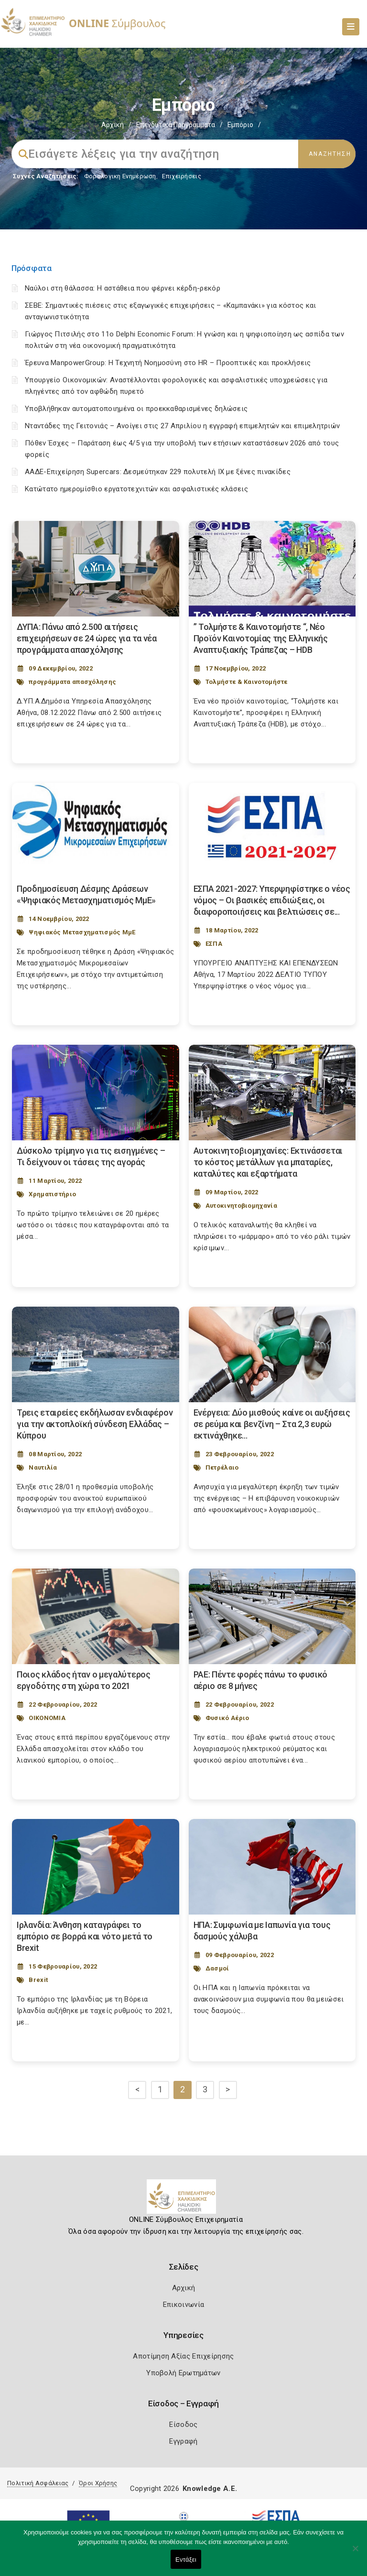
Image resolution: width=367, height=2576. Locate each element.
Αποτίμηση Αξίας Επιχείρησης (183, 2356)
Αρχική (112, 125)
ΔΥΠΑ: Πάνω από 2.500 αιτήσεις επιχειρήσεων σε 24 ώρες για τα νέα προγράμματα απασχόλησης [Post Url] (87, 638)
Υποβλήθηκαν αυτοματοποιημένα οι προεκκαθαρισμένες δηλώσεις (136, 408)
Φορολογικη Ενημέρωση (120, 176)
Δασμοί (217, 1968)
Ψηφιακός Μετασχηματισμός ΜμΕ (82, 932)
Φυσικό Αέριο (227, 1717)
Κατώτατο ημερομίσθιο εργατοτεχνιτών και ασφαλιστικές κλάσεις (136, 489)
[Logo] (184, 2200)
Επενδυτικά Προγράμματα (175, 125)
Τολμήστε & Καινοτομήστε (246, 681)
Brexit (38, 1979)
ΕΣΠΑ (213, 943)
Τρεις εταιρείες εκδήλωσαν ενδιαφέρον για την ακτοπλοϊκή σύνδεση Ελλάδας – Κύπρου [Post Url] (95, 1423)
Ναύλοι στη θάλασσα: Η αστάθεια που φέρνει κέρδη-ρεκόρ (122, 288)
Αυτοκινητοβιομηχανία (241, 1205)
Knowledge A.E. (210, 2488)
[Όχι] (355, 2553)
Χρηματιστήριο (52, 1194)
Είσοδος (183, 2424)
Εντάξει (185, 2559)
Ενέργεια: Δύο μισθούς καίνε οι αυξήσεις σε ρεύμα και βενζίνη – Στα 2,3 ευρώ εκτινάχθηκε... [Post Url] (272, 1423)
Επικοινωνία (183, 2304)
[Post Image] (95, 569)
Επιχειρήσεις (181, 176)
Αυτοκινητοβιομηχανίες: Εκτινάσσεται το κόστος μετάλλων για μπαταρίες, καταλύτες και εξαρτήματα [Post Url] (268, 1162)
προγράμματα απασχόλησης (72, 681)
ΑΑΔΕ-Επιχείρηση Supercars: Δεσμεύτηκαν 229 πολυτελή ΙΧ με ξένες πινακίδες (158, 471)
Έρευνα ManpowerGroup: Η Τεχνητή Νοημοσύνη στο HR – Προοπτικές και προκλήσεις (168, 362)
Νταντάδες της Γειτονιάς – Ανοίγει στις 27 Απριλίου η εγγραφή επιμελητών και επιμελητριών (182, 426)
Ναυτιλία (43, 1467)
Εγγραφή (183, 2441)
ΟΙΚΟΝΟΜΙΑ (47, 1717)
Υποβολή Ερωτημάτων (183, 2373)
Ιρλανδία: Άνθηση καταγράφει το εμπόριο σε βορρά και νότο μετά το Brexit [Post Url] (84, 1936)
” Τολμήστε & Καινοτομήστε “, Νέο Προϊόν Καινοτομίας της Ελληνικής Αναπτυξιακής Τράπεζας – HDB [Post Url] (261, 638)
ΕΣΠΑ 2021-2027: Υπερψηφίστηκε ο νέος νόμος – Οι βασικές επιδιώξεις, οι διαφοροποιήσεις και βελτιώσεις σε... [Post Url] (272, 900)
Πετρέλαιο (222, 1467)
